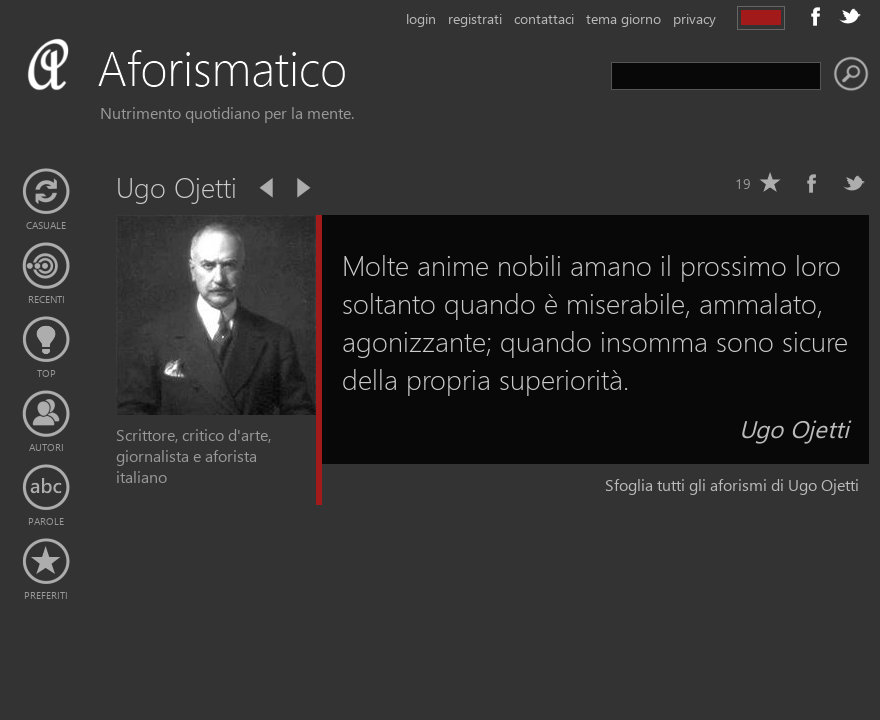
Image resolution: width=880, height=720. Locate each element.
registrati (475, 18)
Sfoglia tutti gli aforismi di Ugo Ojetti (732, 484)
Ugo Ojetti (794, 428)
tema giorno (623, 18)
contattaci (544, 18)
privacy (694, 18)
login (421, 18)
